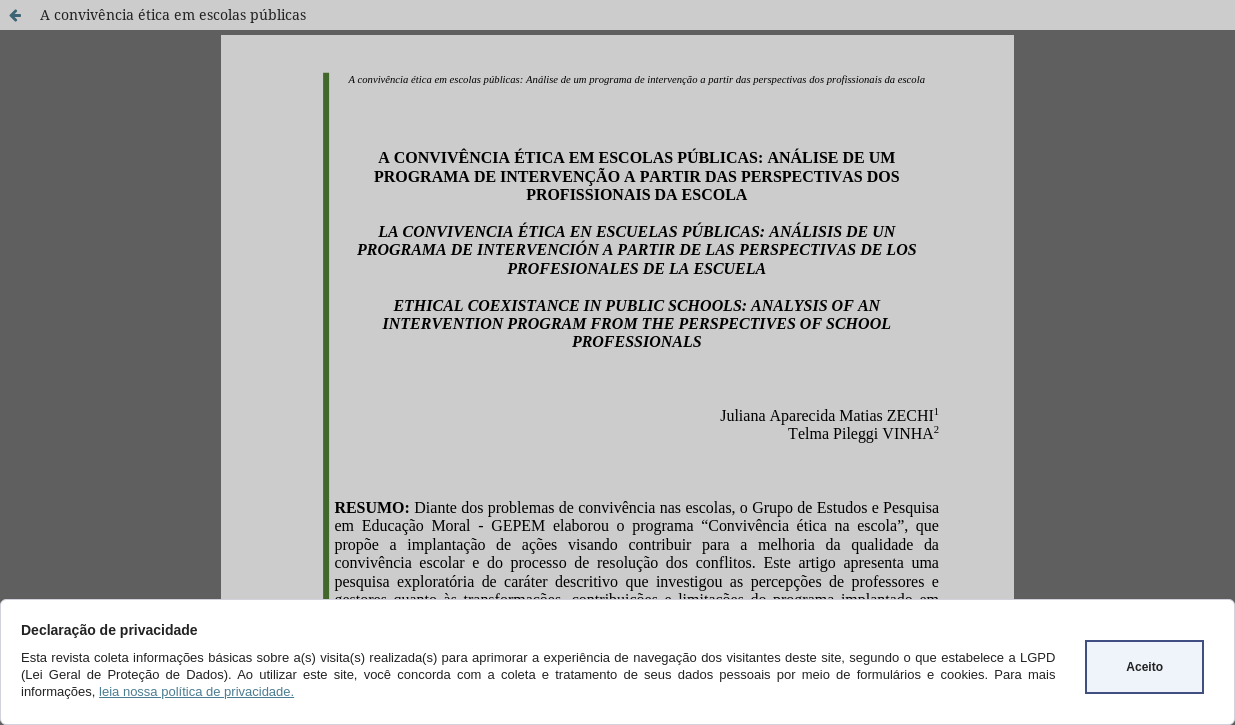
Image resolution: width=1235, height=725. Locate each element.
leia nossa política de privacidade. (196, 691)
